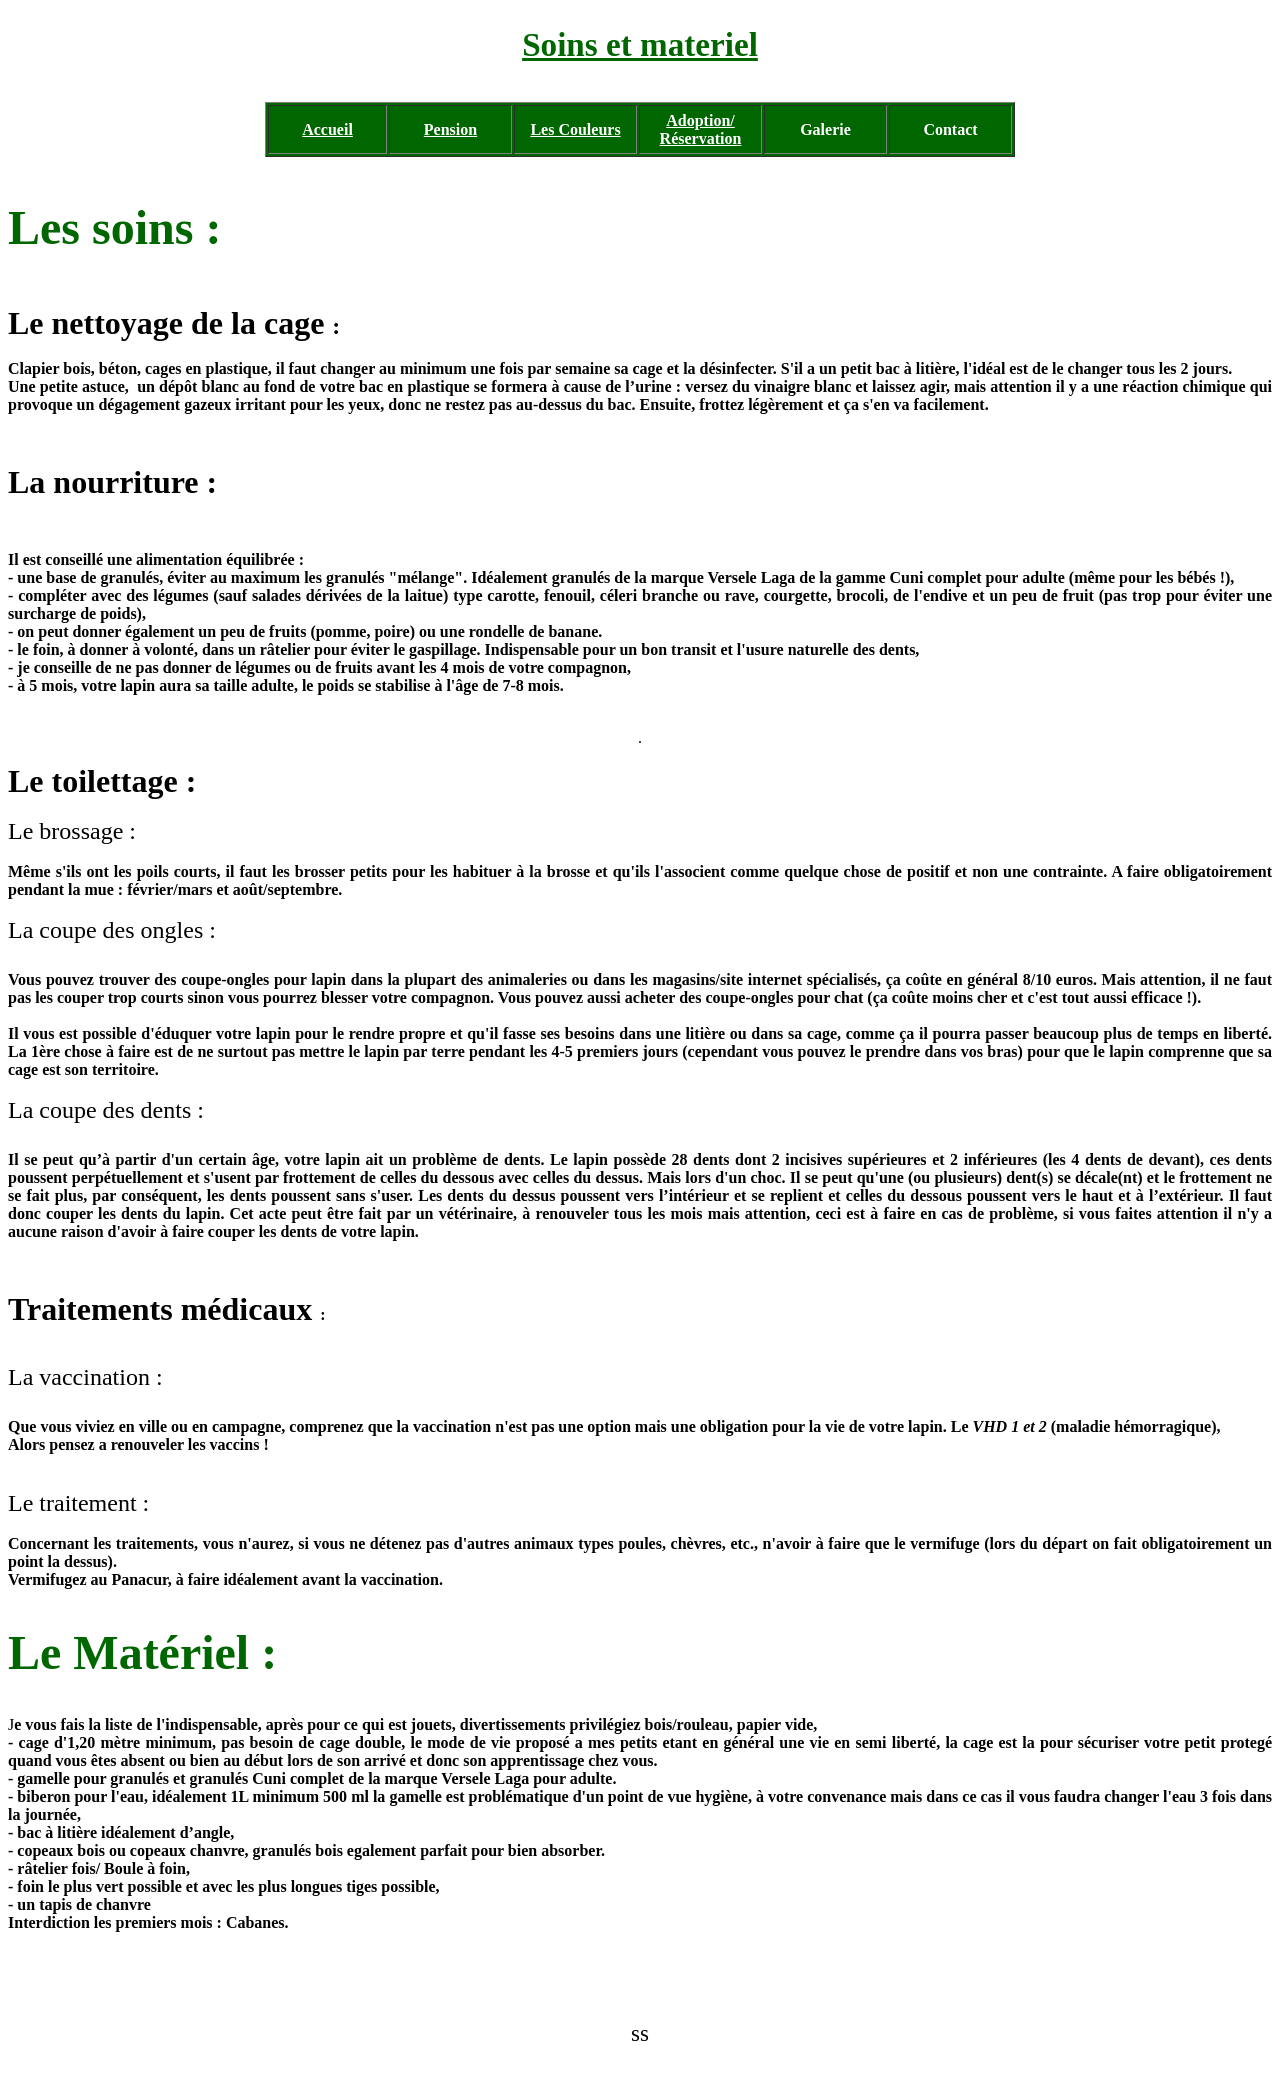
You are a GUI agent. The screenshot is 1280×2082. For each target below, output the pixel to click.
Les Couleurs (575, 129)
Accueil (327, 129)
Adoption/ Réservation (701, 129)
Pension (450, 129)
